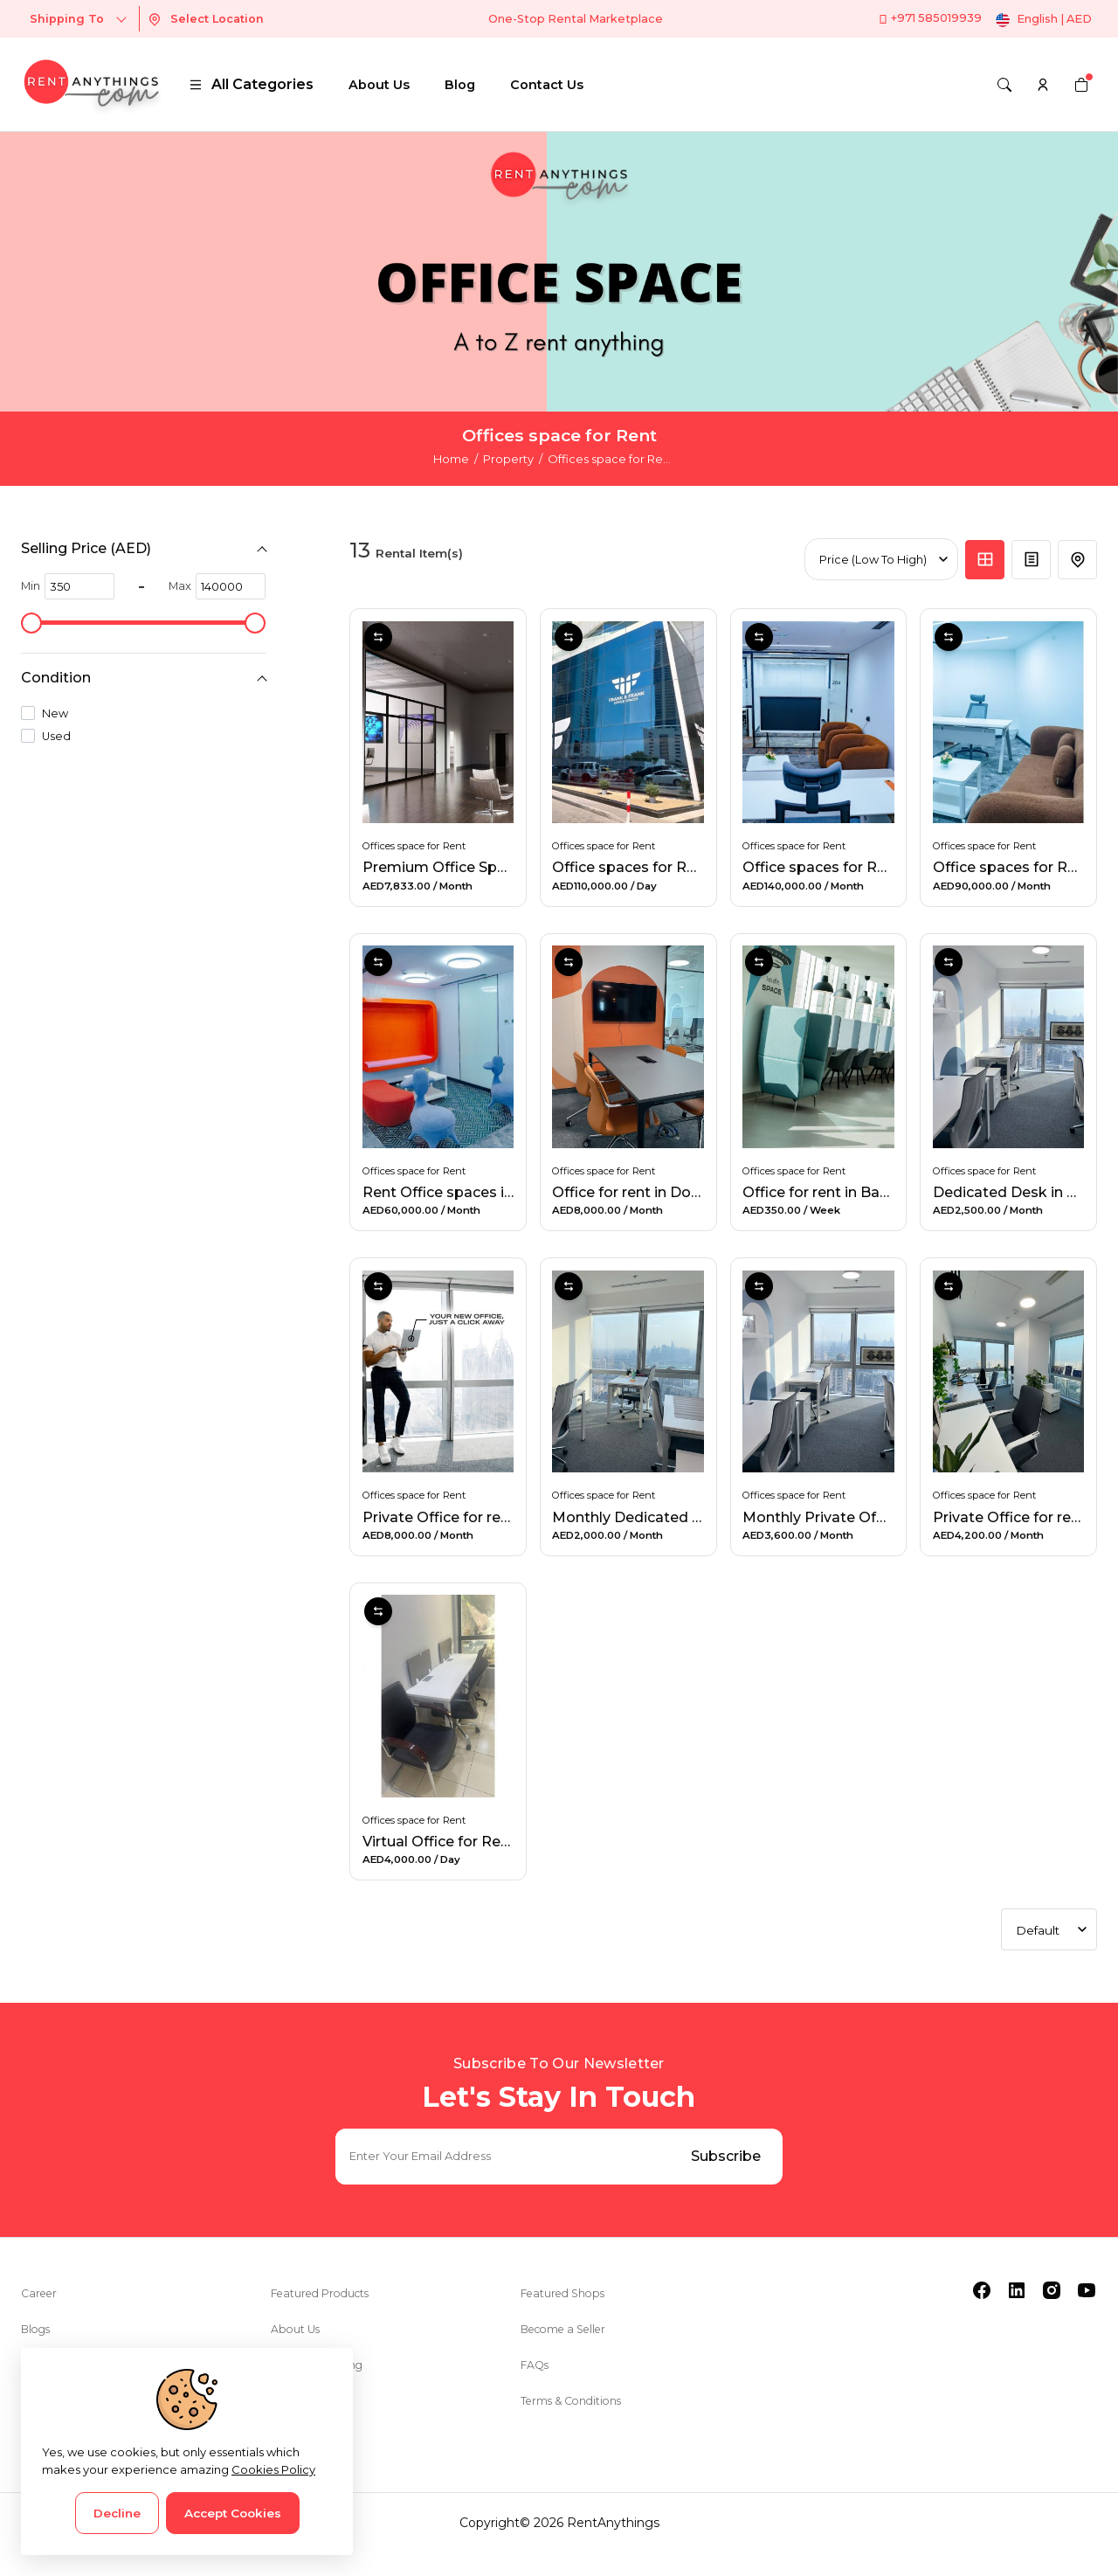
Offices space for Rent (415, 842)
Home (451, 459)
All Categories (251, 84)
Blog (460, 85)
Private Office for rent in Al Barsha (484, 1534)
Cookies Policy (273, 2469)
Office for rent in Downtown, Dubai (677, 1208)
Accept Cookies (232, 2513)
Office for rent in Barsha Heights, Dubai (882, 1208)
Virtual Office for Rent (440, 1860)
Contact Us (546, 85)
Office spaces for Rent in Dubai (664, 863)
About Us (379, 85)
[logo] (91, 84)
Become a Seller (571, 2351)
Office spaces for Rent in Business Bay (881, 863)
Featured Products (328, 2315)
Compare (378, 637)
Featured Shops (569, 2315)
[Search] (1004, 84)
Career (41, 2315)
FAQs (537, 2387)
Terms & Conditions (579, 2423)
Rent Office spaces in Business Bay (488, 1208)
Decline (117, 2513)
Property (508, 459)
